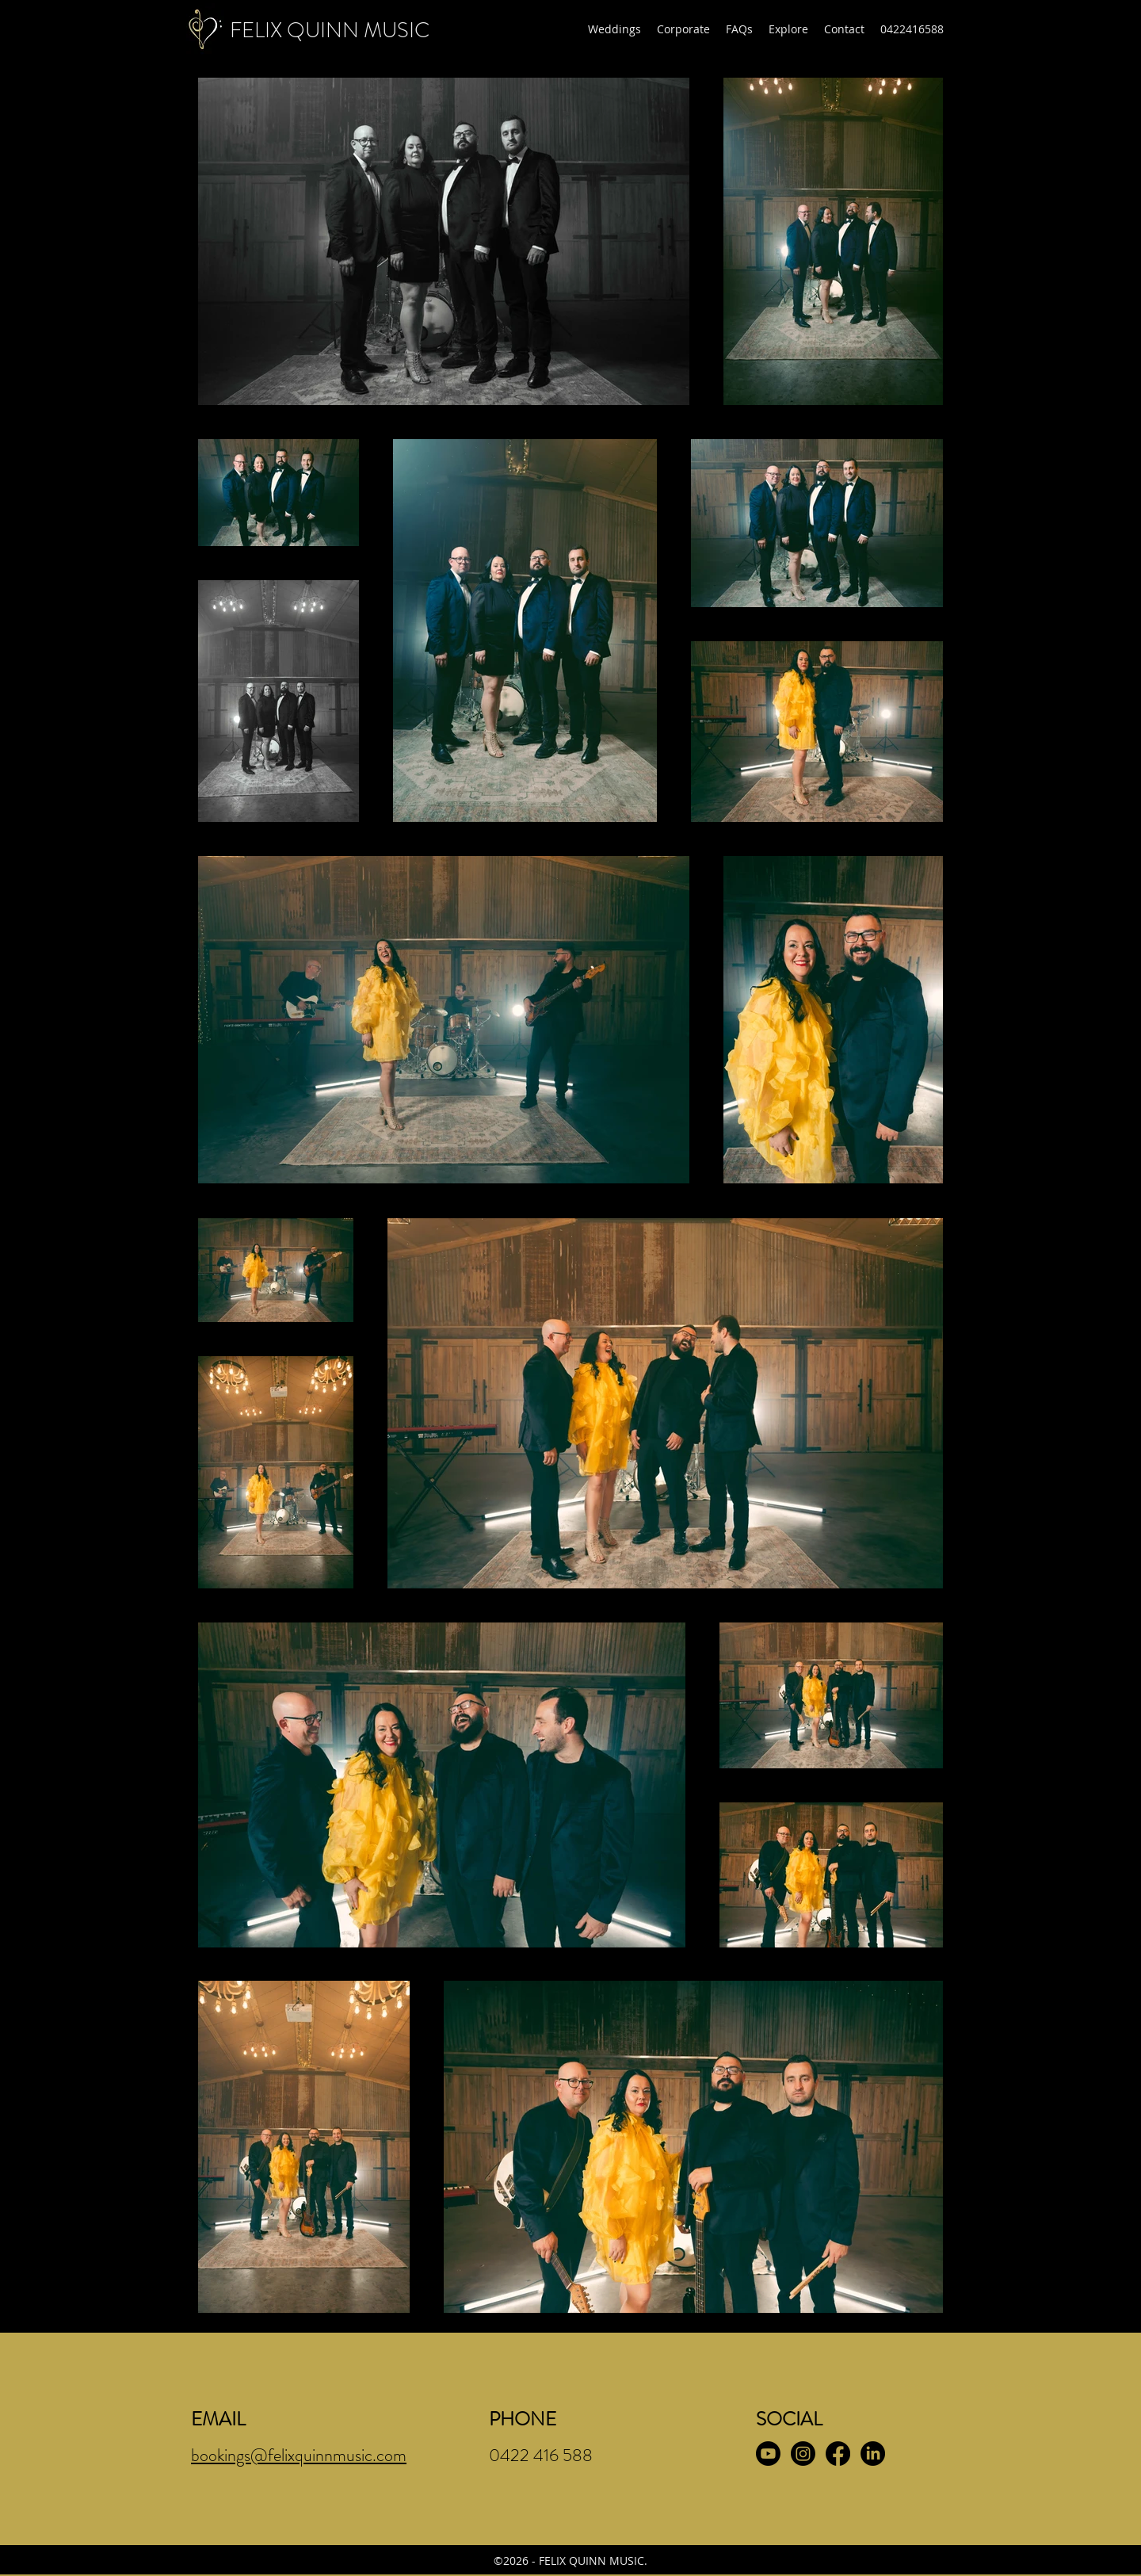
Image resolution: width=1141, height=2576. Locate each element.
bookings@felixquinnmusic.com (298, 2455)
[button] (614, 29)
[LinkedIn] (873, 2453)
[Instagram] (803, 2453)
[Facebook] (838, 2453)
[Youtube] (768, 2453)
